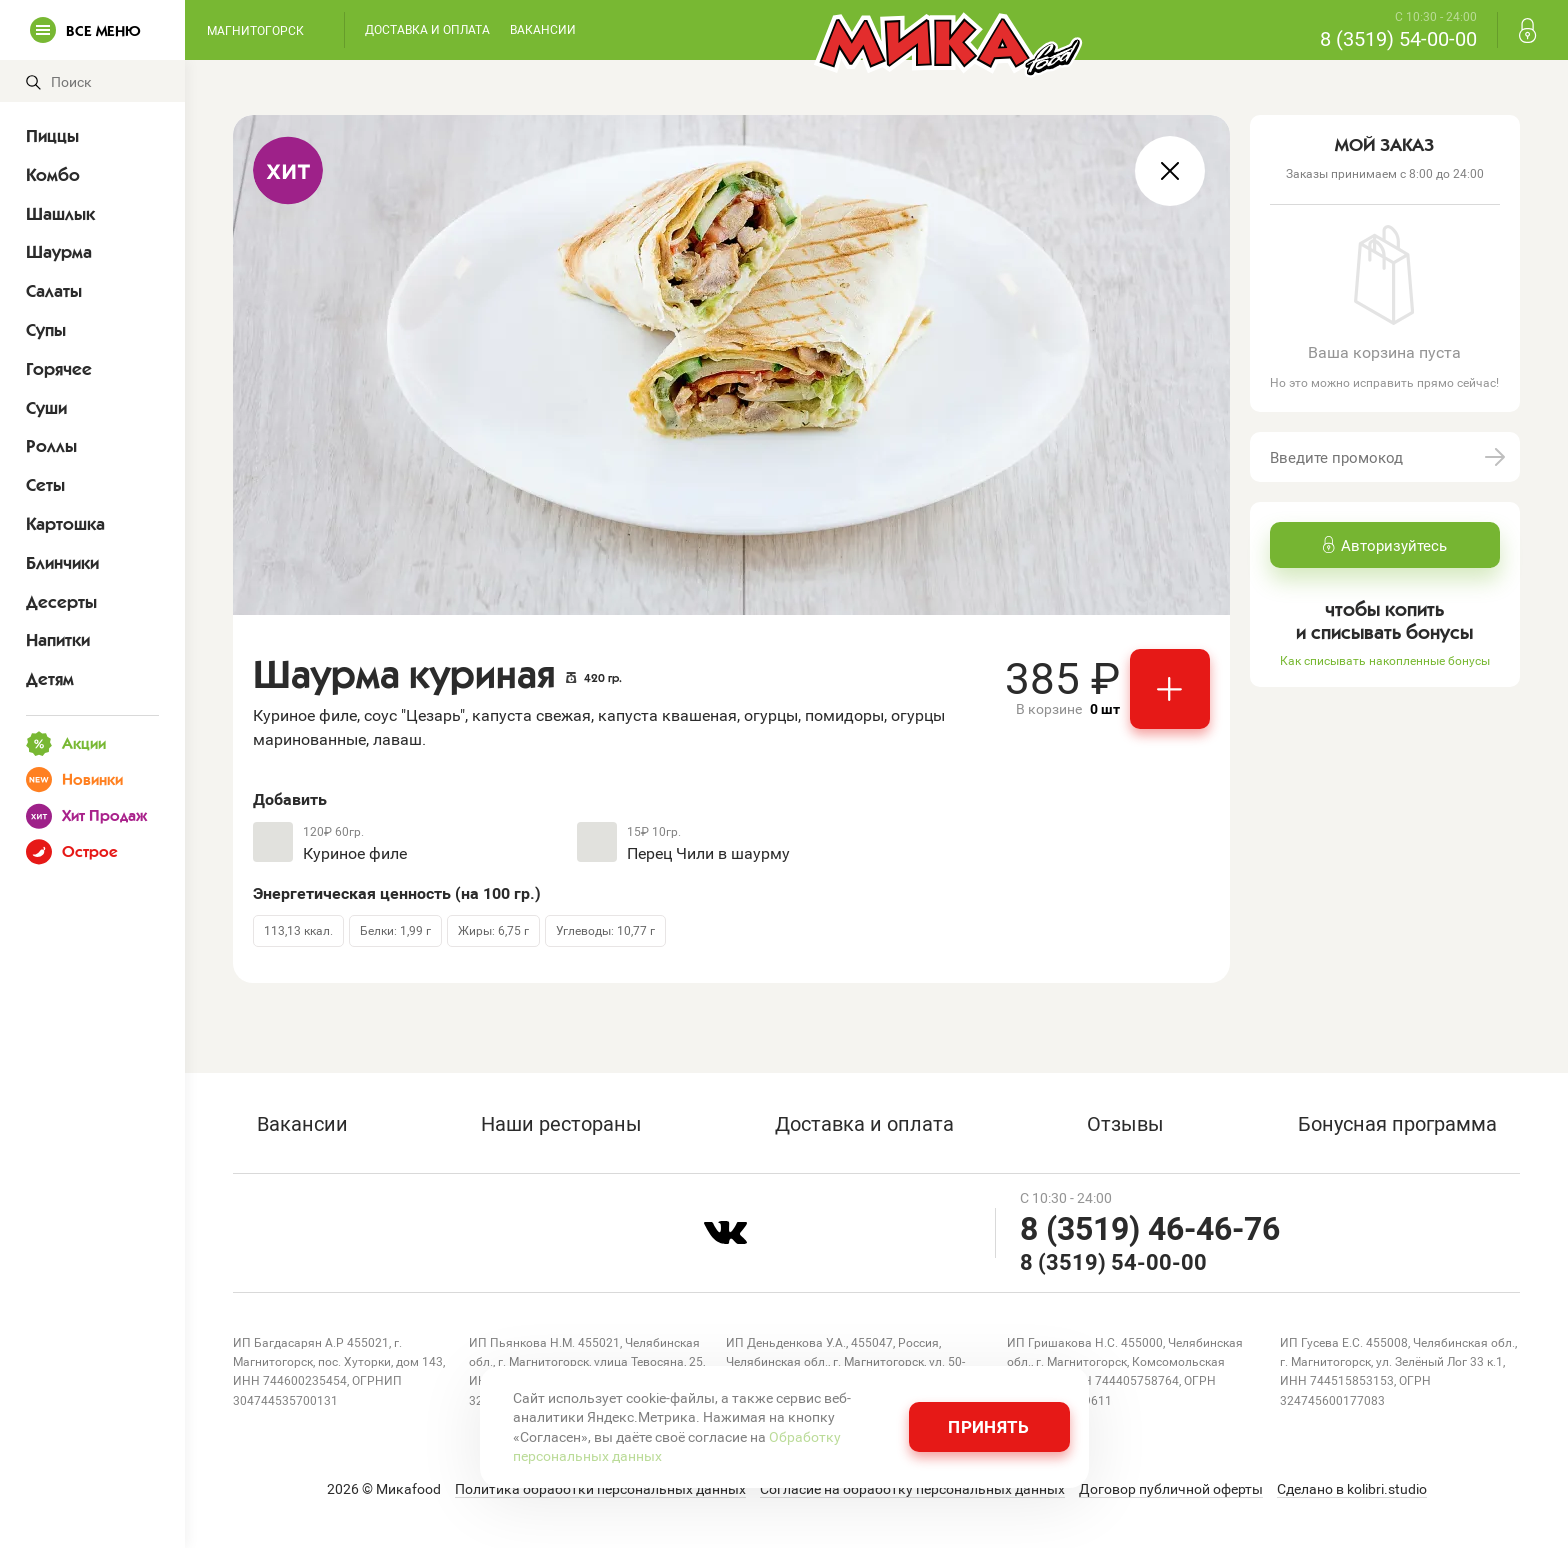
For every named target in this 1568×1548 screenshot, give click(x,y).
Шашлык (60, 214)
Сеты (45, 485)
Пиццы (52, 136)
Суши (46, 408)
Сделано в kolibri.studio (1352, 1489)
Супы (46, 330)
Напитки (58, 640)
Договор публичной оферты (1171, 1489)
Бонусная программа (1397, 1123)
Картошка (65, 524)
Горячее (59, 369)
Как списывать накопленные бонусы (1385, 660)
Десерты (61, 602)
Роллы (51, 446)
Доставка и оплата (427, 29)
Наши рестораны (561, 1123)
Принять (988, 1426)
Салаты (54, 291)
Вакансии (543, 29)
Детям (50, 679)
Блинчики (62, 563)
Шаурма (59, 252)
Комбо (53, 175)
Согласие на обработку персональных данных (912, 1489)
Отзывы (1125, 1123)
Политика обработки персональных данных (600, 1489)
